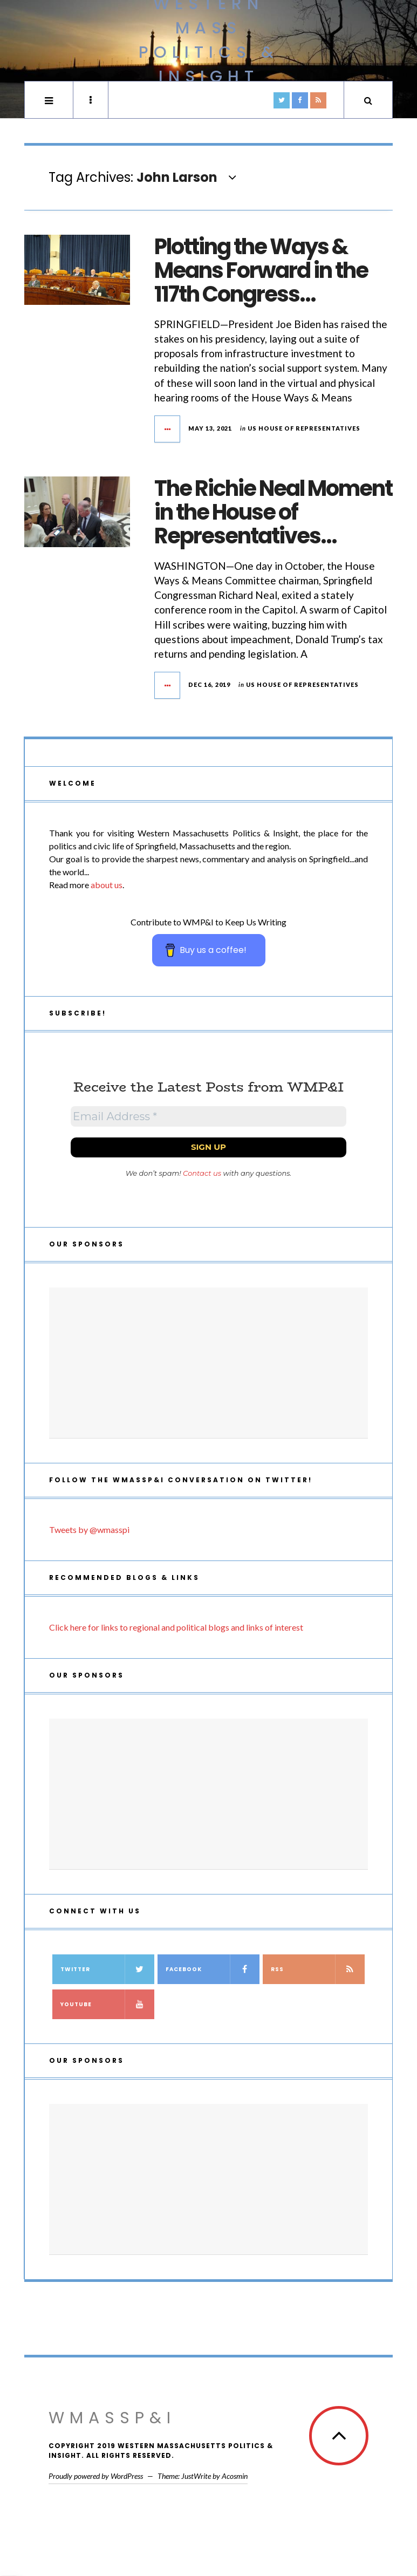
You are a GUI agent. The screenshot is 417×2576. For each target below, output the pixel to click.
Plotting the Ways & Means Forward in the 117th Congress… (261, 270)
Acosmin (235, 2475)
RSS (318, 1969)
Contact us (202, 1173)
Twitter (107, 1969)
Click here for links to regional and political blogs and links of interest (176, 1627)
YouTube (107, 2004)
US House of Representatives (304, 428)
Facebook (212, 1969)
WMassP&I (112, 2418)
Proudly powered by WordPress (96, 2475)
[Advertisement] (208, 1363)
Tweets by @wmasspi (89, 1529)
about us (106, 885)
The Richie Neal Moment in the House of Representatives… (273, 512)
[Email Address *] (208, 1116)
